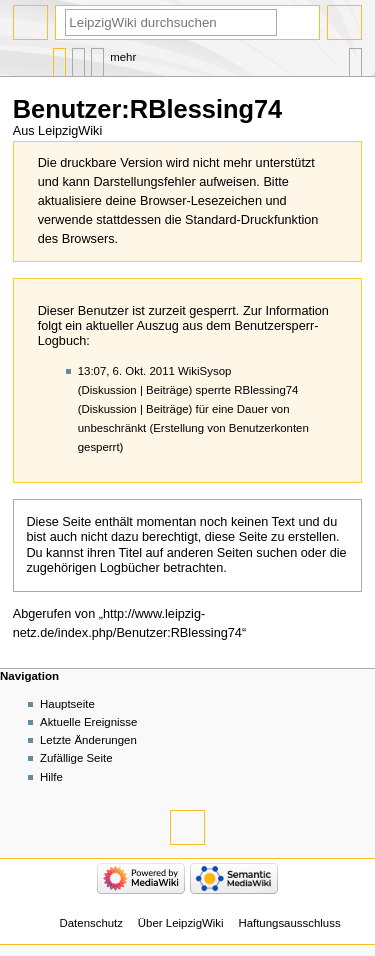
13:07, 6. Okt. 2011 (126, 371)
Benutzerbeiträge (97, 57)
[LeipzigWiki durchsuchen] (171, 22)
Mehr (123, 57)
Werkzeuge (355, 57)
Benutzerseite (59, 57)
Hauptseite (67, 704)
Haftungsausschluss (289, 923)
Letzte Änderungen (88, 740)
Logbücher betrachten (161, 568)
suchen (276, 553)
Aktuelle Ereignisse (88, 722)
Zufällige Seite (76, 758)
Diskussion (109, 390)
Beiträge (167, 390)
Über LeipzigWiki (181, 923)
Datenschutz (92, 923)
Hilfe (51, 777)
